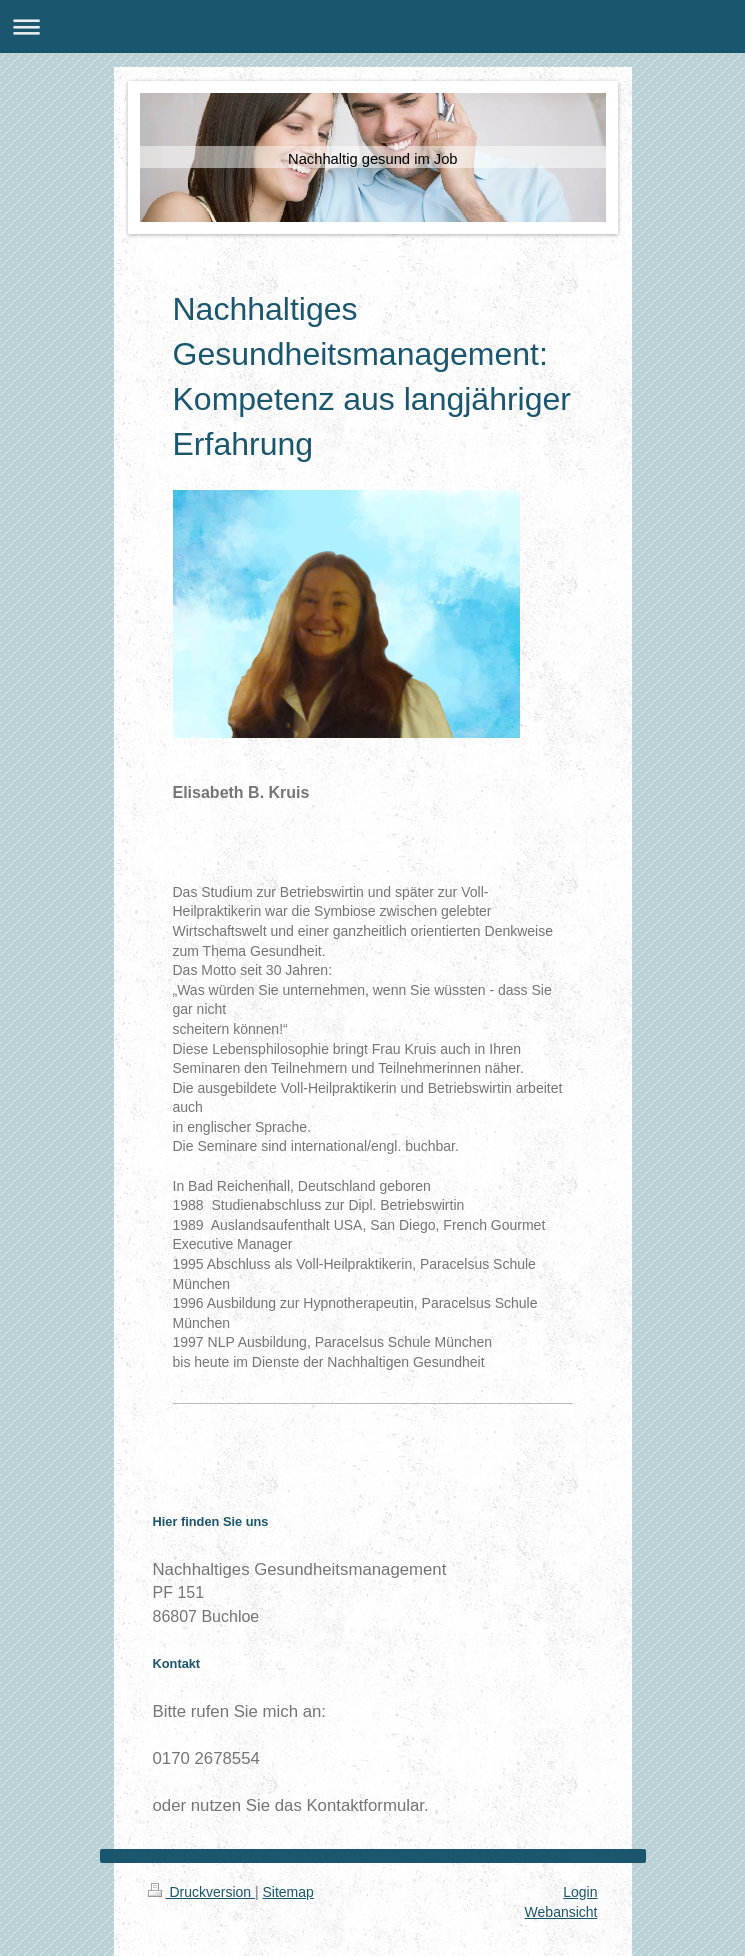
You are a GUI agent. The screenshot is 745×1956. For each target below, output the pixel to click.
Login (580, 1892)
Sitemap (288, 1892)
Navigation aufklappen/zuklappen (372, 26)
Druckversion (201, 1892)
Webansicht (561, 1912)
